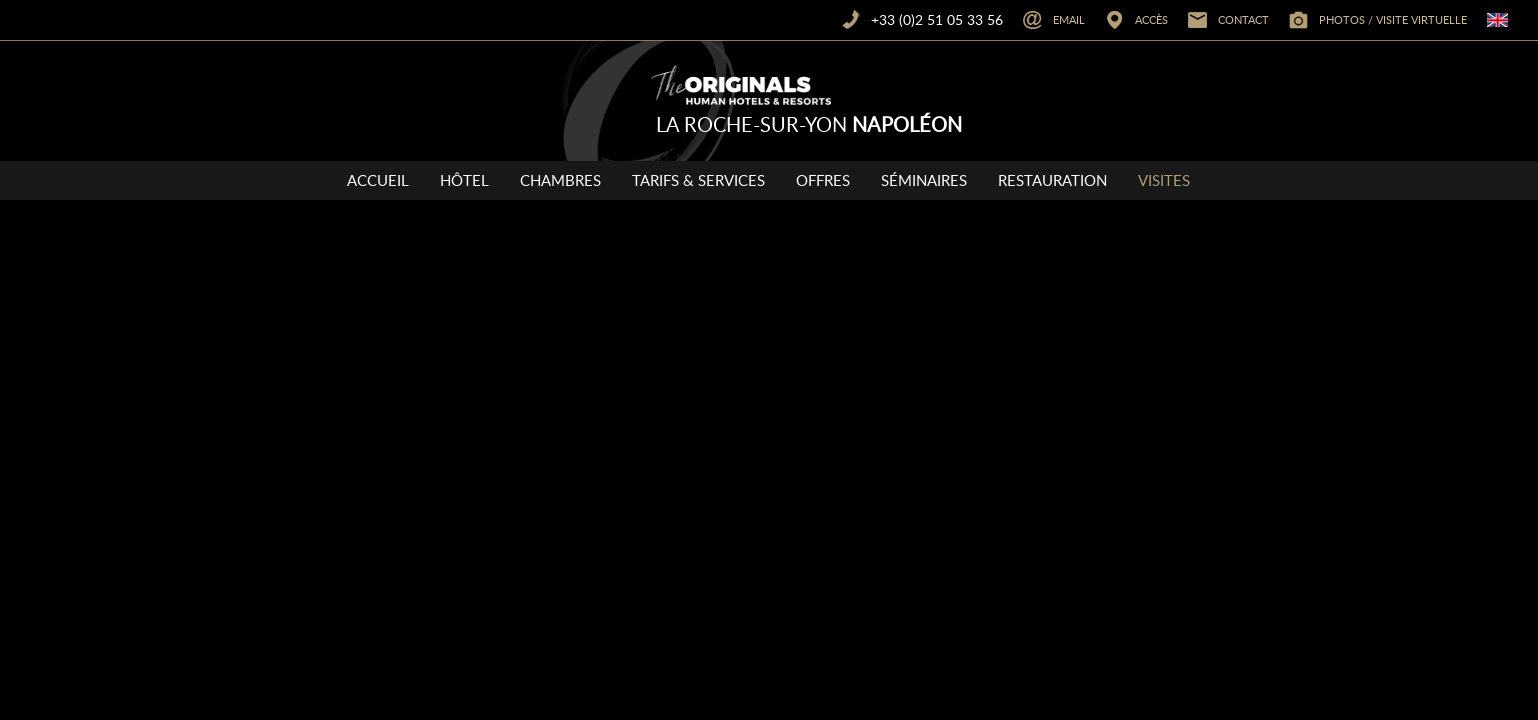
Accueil (378, 180)
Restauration (1052, 180)
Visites (1164, 180)
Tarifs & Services (698, 180)
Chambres (560, 180)
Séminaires (924, 180)
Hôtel (464, 180)
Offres (823, 180)
